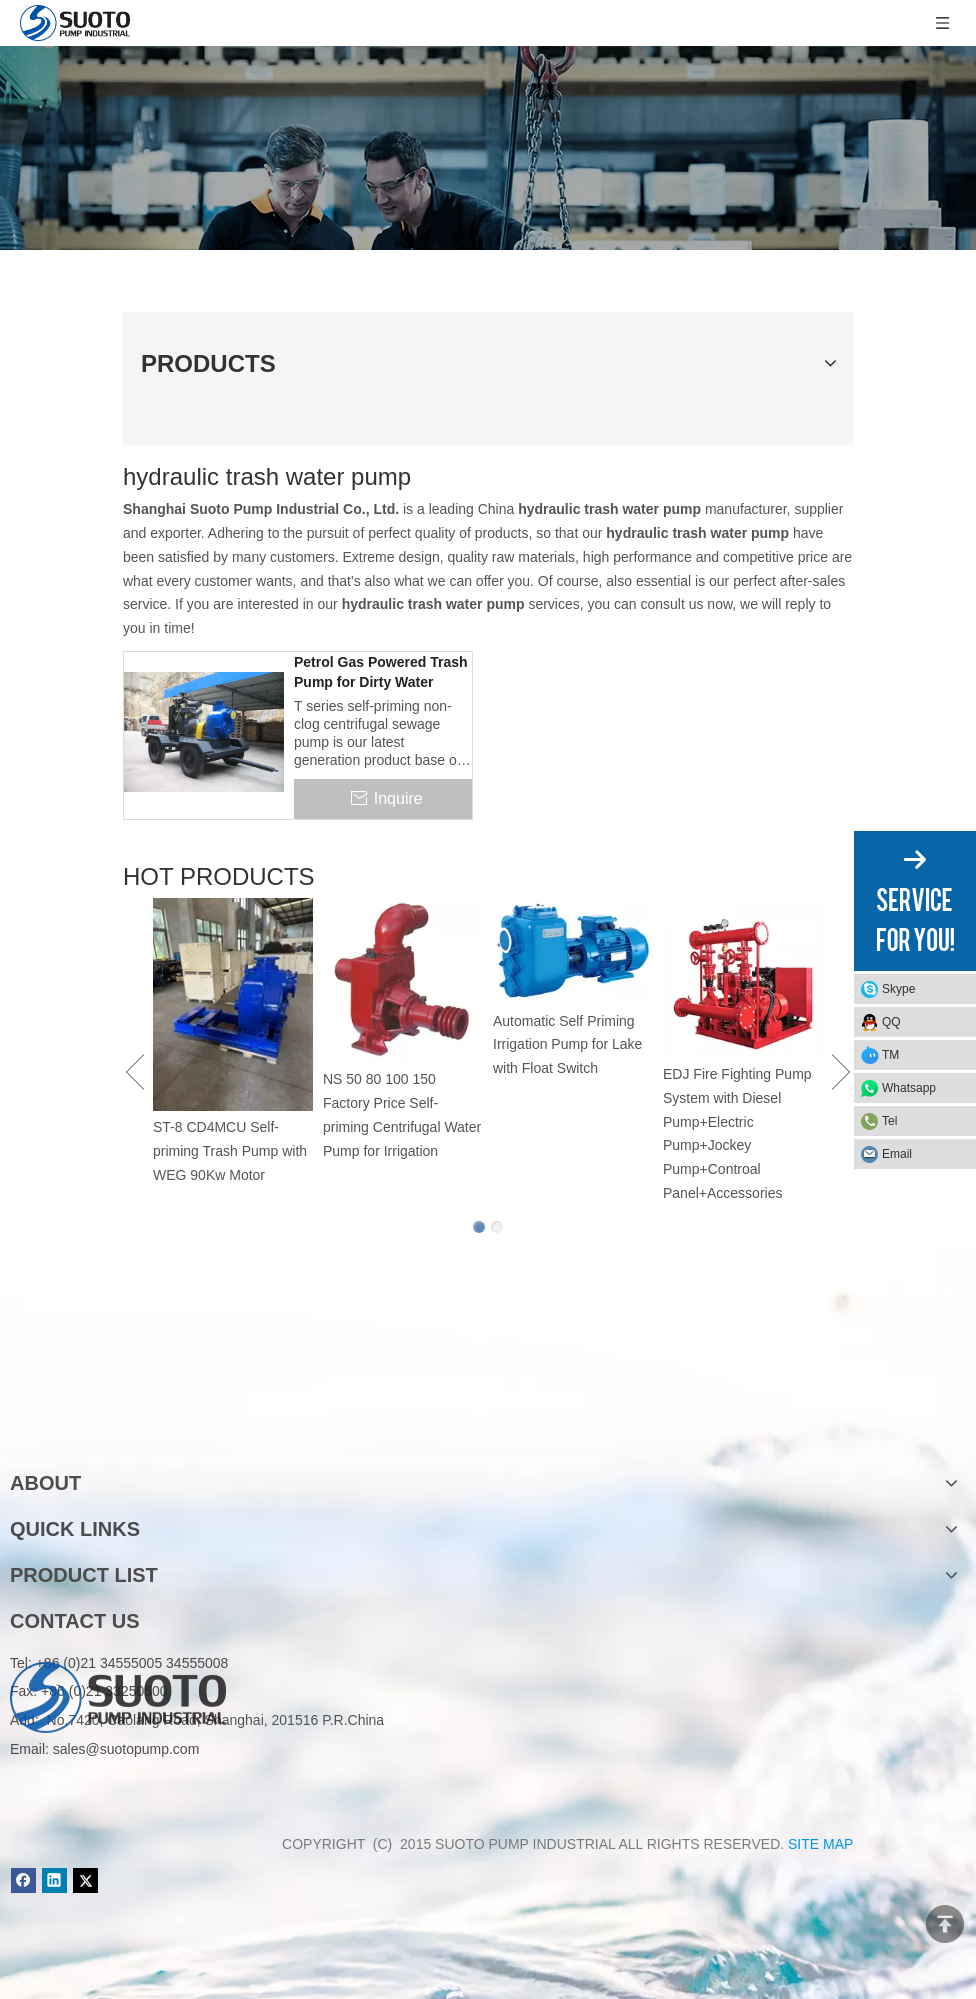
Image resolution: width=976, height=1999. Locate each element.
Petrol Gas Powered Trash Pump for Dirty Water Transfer (381, 673)
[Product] (488, 148)
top (945, 1924)
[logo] (118, 1419)
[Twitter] (85, 1880)
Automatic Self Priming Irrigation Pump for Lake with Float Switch (567, 1045)
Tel (889, 1121)
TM (890, 1055)
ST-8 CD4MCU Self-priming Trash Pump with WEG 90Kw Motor (230, 1151)
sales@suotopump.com (126, 1749)
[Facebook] (23, 1880)
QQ (891, 1022)
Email (897, 1154)
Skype (898, 989)
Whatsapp (909, 1088)
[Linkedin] (54, 1880)
